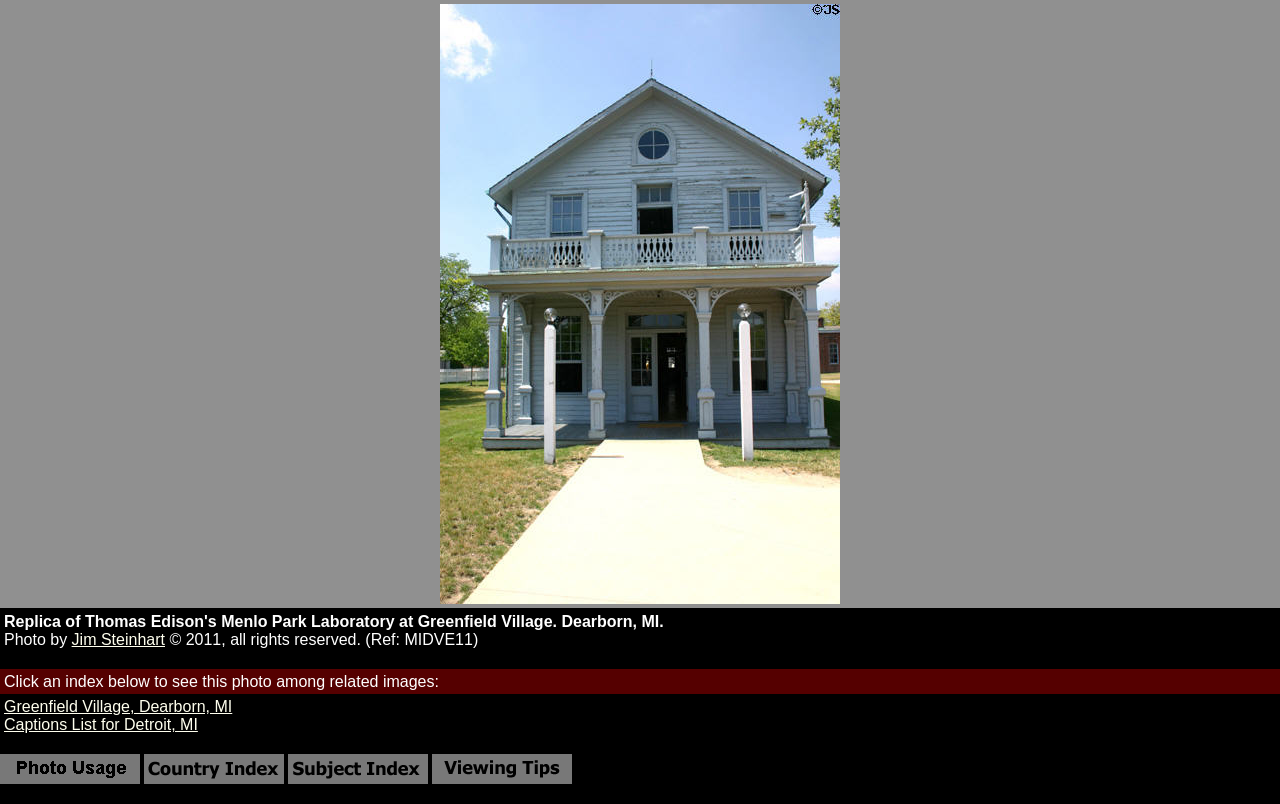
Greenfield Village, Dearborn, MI (118, 706)
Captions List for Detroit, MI (101, 724)
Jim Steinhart (118, 639)
